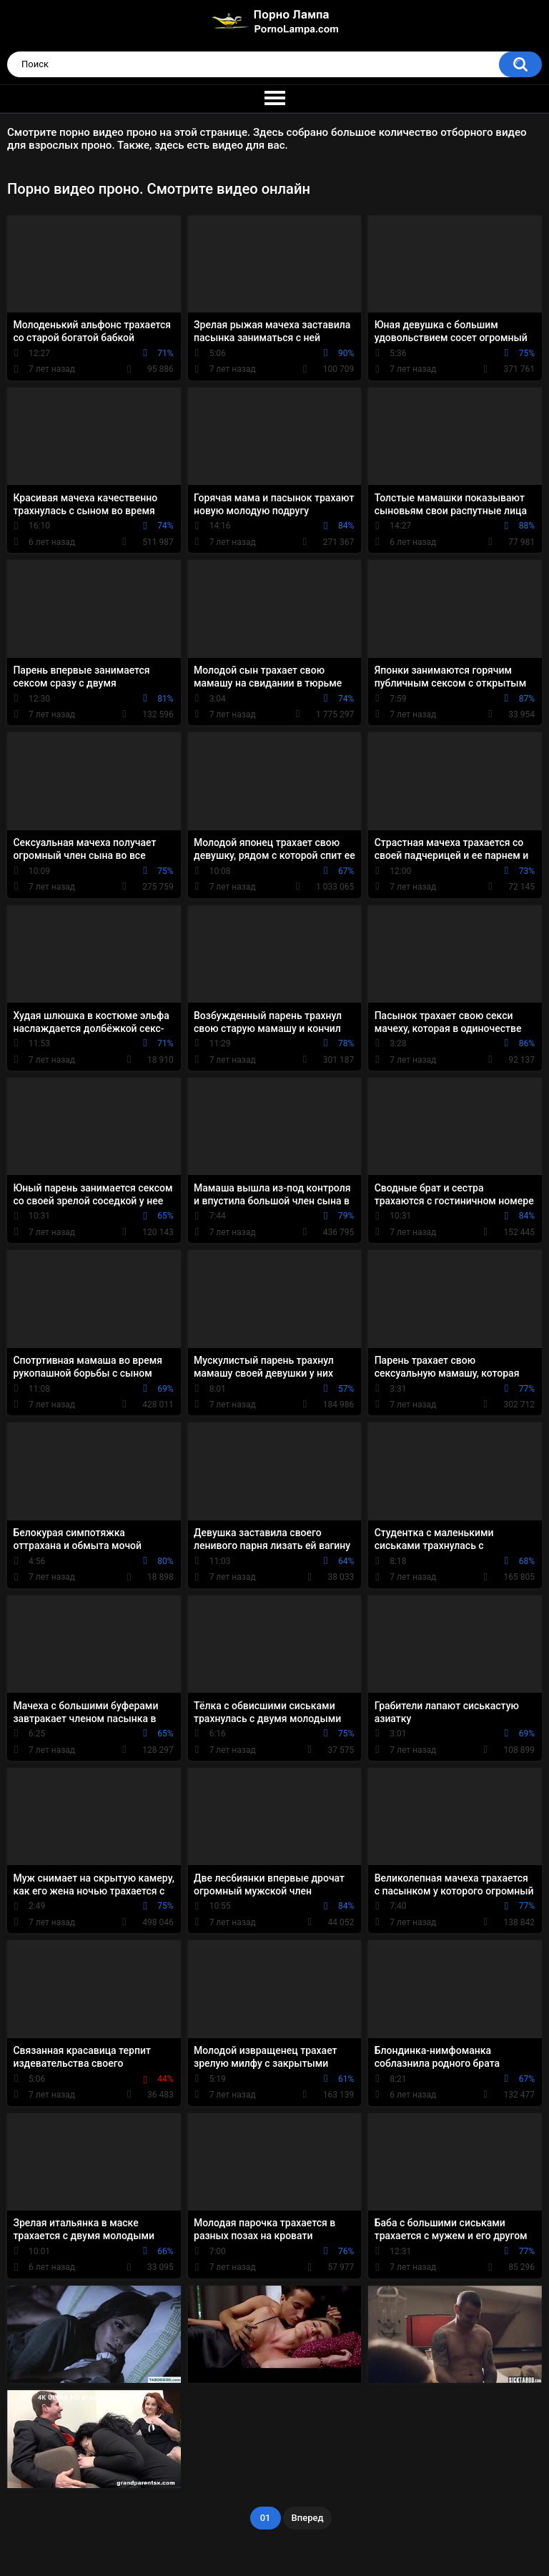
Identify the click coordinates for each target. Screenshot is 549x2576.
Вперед (308, 2517)
